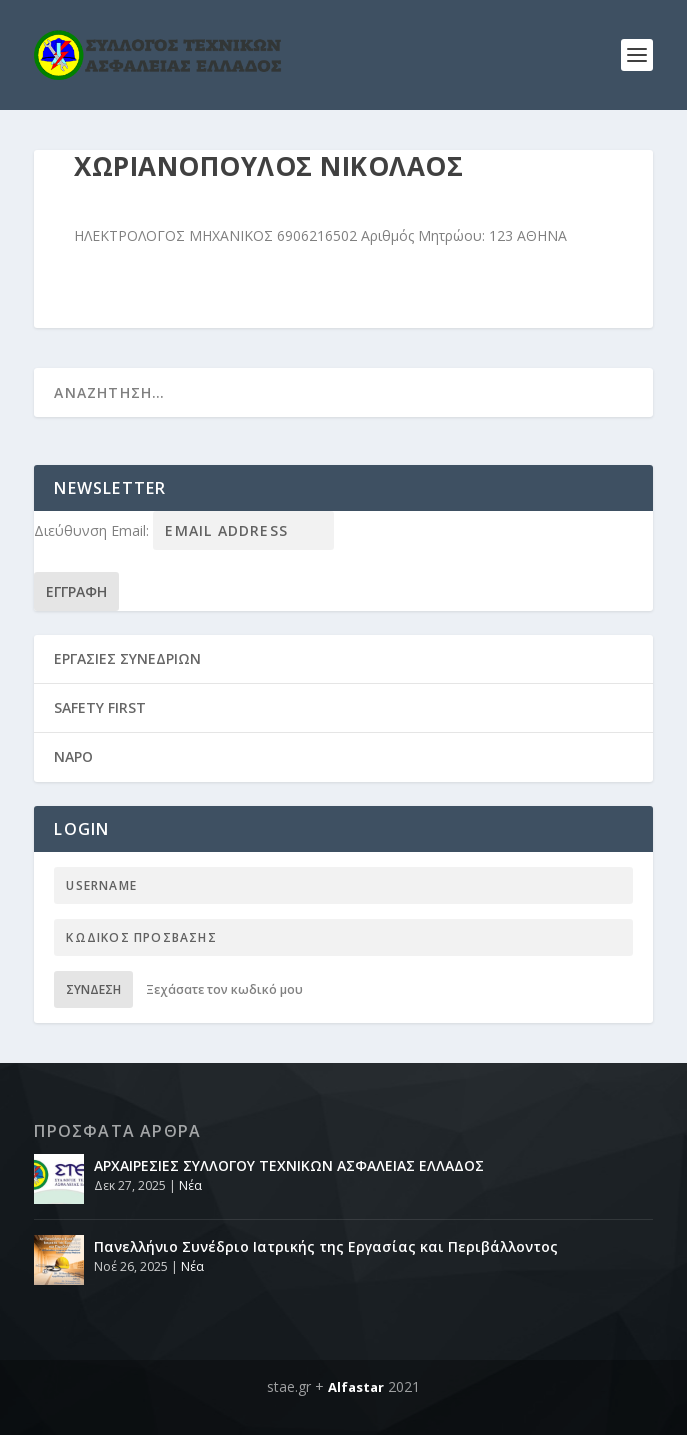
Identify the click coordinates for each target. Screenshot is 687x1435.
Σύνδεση (93, 989)
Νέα (190, 1185)
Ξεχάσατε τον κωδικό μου (224, 989)
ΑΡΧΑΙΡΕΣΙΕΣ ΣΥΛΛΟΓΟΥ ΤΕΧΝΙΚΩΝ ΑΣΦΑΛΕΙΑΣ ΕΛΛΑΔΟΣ (289, 1165)
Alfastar (356, 1387)
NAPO (73, 756)
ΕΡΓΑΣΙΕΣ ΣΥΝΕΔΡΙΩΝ (127, 658)
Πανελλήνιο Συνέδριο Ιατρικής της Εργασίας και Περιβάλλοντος (326, 1246)
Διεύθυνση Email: (93, 530)
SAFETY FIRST (100, 707)
